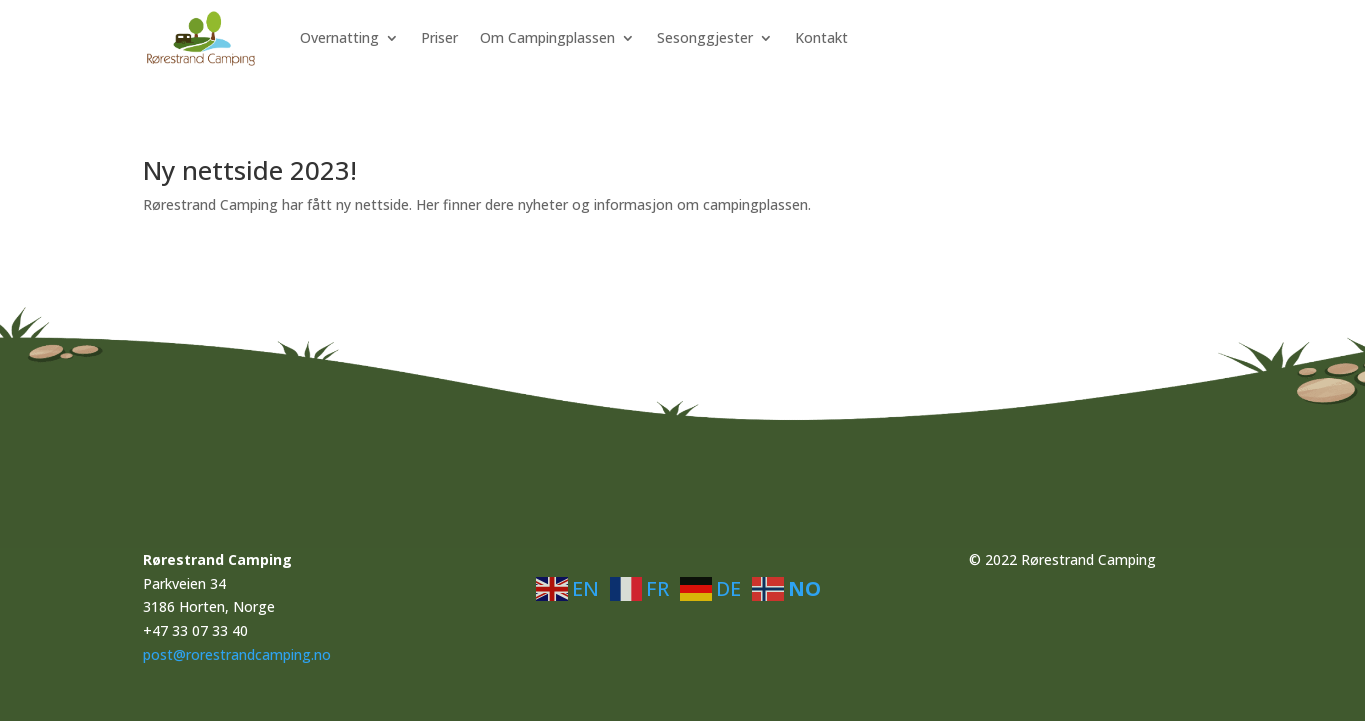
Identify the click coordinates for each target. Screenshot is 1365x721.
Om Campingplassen (547, 37)
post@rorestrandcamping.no (237, 654)
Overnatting (339, 37)
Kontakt (821, 37)
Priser (439, 37)
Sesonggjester (705, 37)
